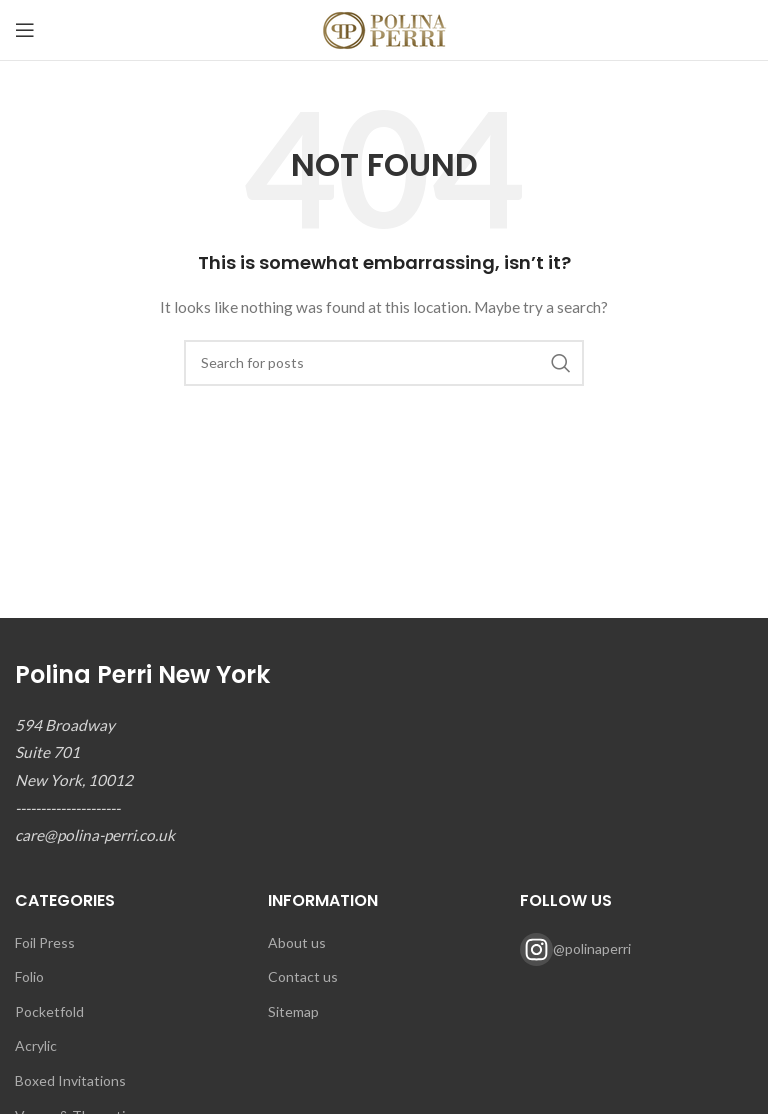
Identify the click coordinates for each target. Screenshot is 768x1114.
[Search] (384, 363)
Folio (29, 976)
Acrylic (36, 1045)
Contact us (303, 976)
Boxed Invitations (70, 1080)
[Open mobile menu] (25, 30)
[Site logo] (384, 28)
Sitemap (293, 1011)
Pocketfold (49, 1011)
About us (297, 942)
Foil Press (45, 942)
